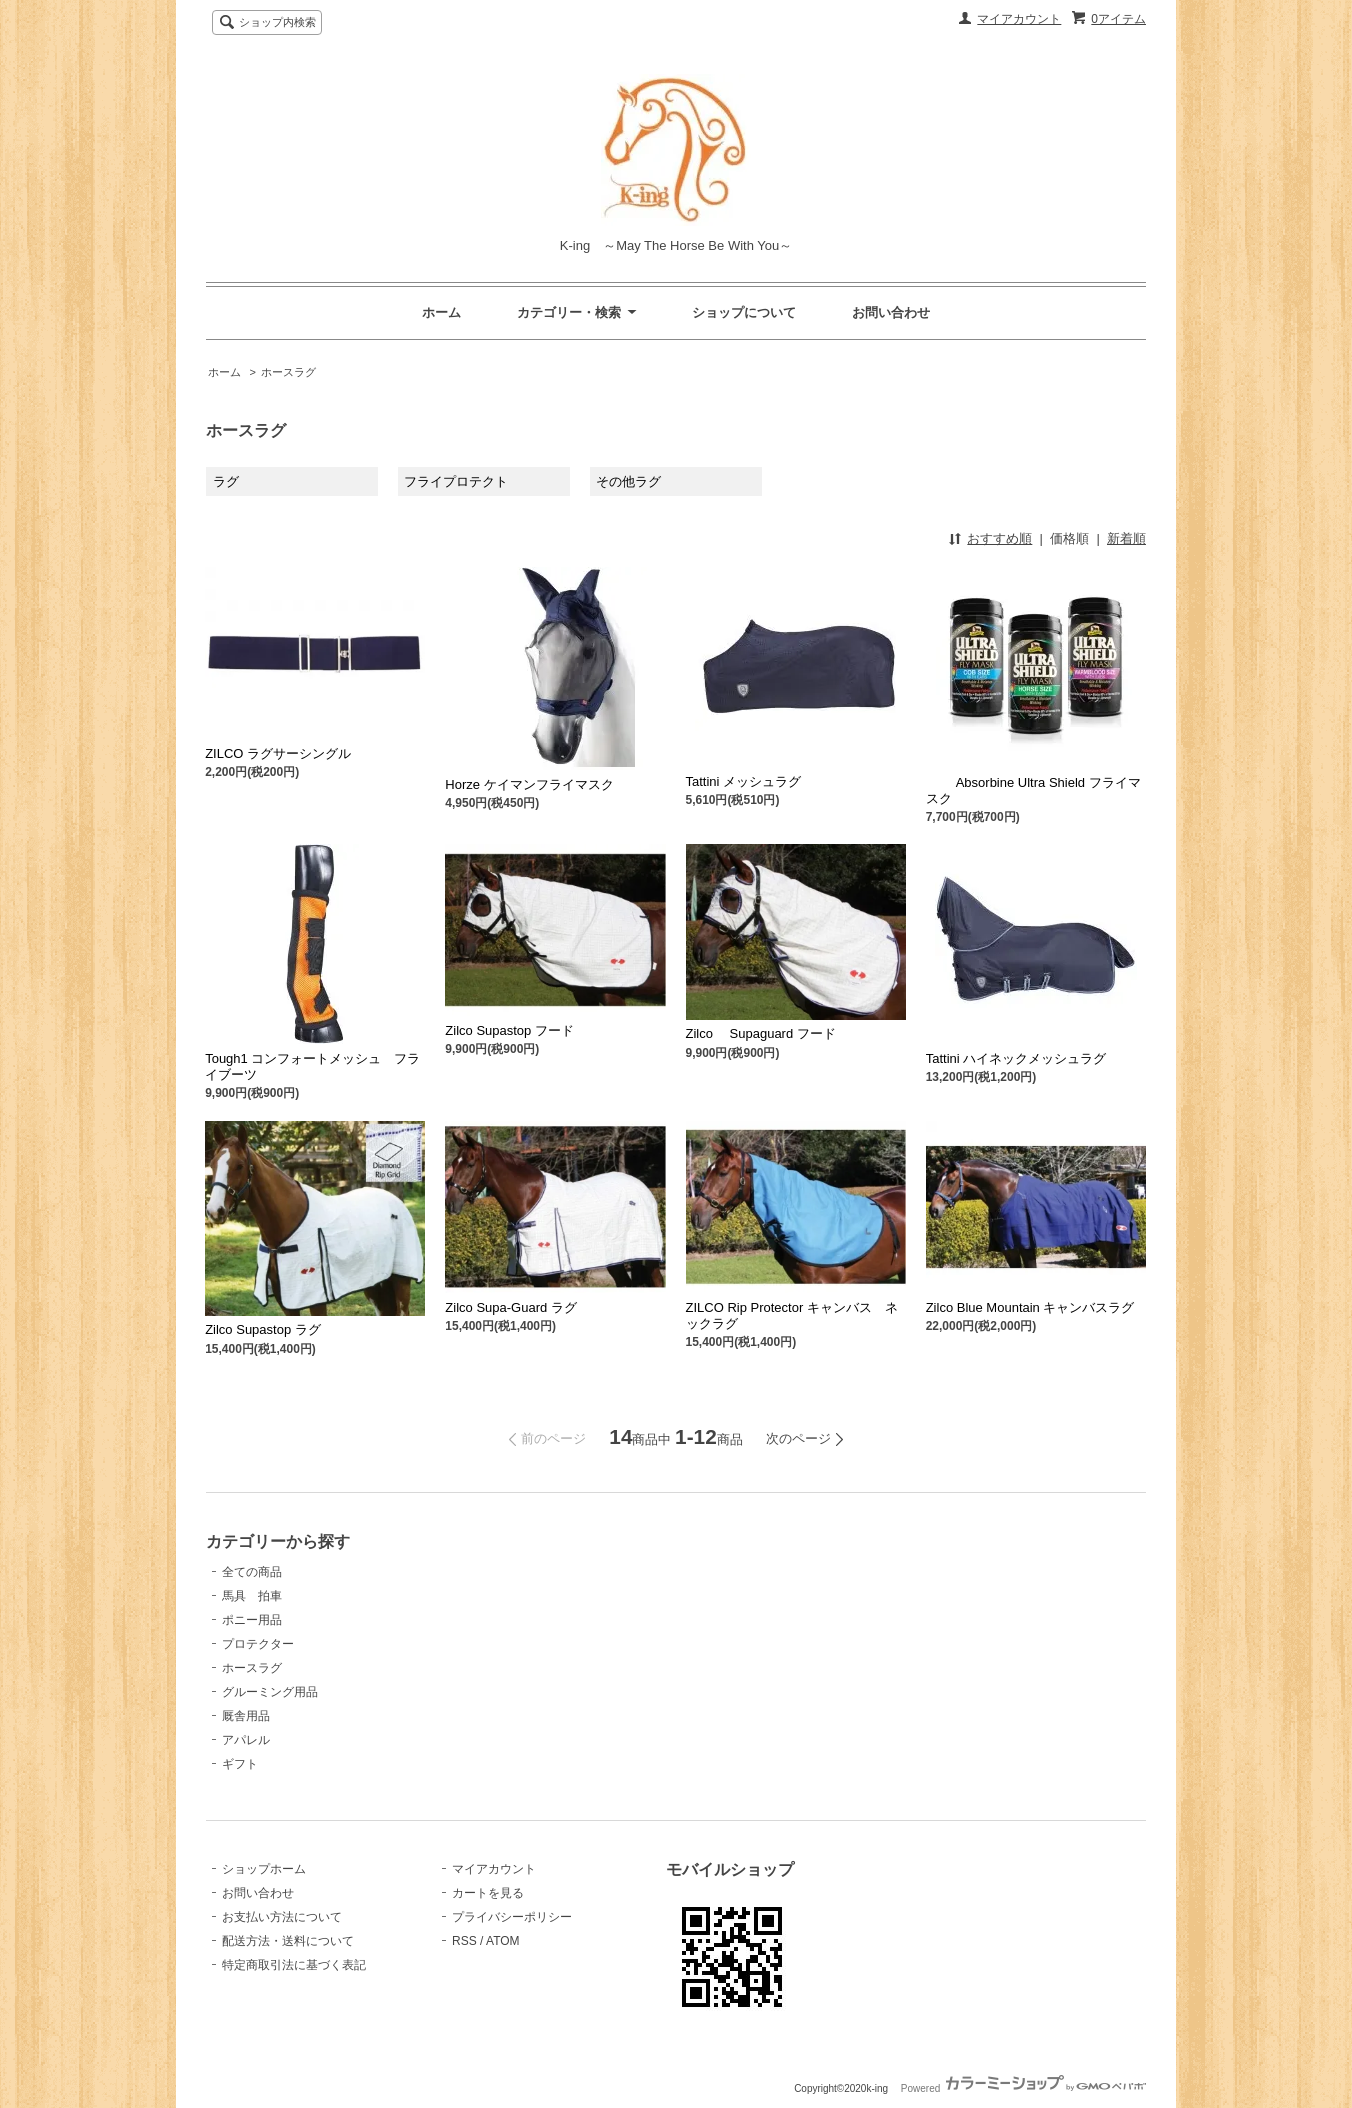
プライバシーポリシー (512, 1917)
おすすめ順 (999, 538)
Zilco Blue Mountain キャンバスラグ (1030, 1307)
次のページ (798, 1438)
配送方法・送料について (288, 1941)
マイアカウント (1019, 19)
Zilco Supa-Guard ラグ (511, 1307)
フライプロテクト (456, 481)
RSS (464, 1941)
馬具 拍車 (252, 1596)
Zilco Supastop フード (509, 1030)
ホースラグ (288, 372)
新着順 (1126, 538)
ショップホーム (264, 1869)
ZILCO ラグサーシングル (278, 753)
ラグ (226, 481)
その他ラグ (628, 481)
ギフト (240, 1764)
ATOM (503, 1941)
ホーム (441, 312)
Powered (1023, 2088)
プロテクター (258, 1644)
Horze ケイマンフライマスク (529, 784)
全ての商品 (252, 1572)
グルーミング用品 (270, 1692)
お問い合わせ (891, 312)
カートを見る (488, 1893)
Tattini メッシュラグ (744, 781)
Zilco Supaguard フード (761, 1033)
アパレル (246, 1740)
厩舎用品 (246, 1716)
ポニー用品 (252, 1620)
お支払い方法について (282, 1917)
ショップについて (744, 312)
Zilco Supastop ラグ (263, 1329)
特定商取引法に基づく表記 (294, 1965)
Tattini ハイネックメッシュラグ (1016, 1058)
